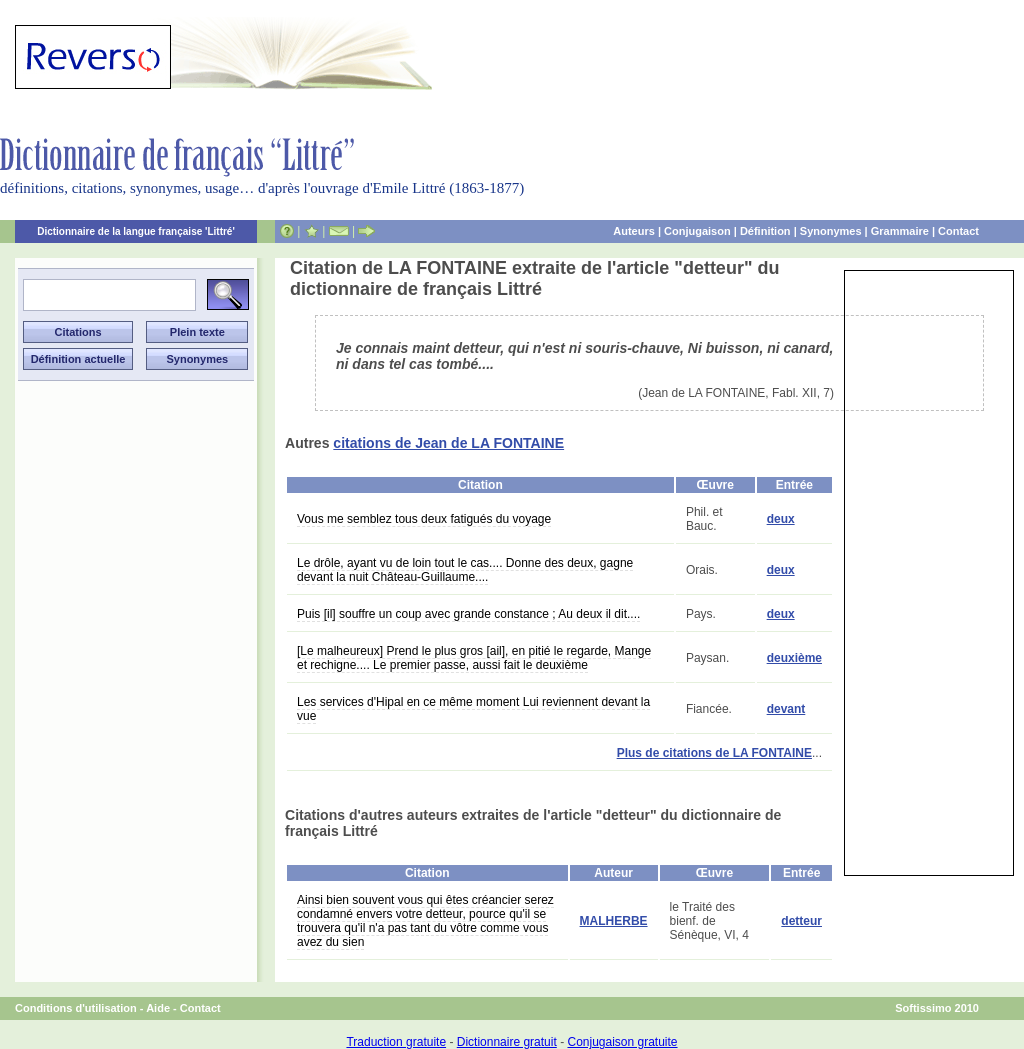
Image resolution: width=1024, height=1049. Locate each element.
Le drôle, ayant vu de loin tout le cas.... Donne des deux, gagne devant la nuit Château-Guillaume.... (465, 570)
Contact (958, 231)
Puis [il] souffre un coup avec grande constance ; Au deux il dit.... (468, 614)
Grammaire (900, 231)
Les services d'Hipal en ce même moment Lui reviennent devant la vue (473, 709)
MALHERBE (614, 921)
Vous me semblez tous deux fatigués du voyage (424, 519)
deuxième (794, 658)
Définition (765, 231)
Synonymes (831, 231)
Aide (158, 1008)
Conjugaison (697, 231)
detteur (801, 921)
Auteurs (634, 231)
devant (786, 709)
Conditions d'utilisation (76, 1008)
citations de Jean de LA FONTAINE (448, 443)
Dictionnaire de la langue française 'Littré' (136, 231)
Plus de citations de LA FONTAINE (714, 753)
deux (781, 519)
